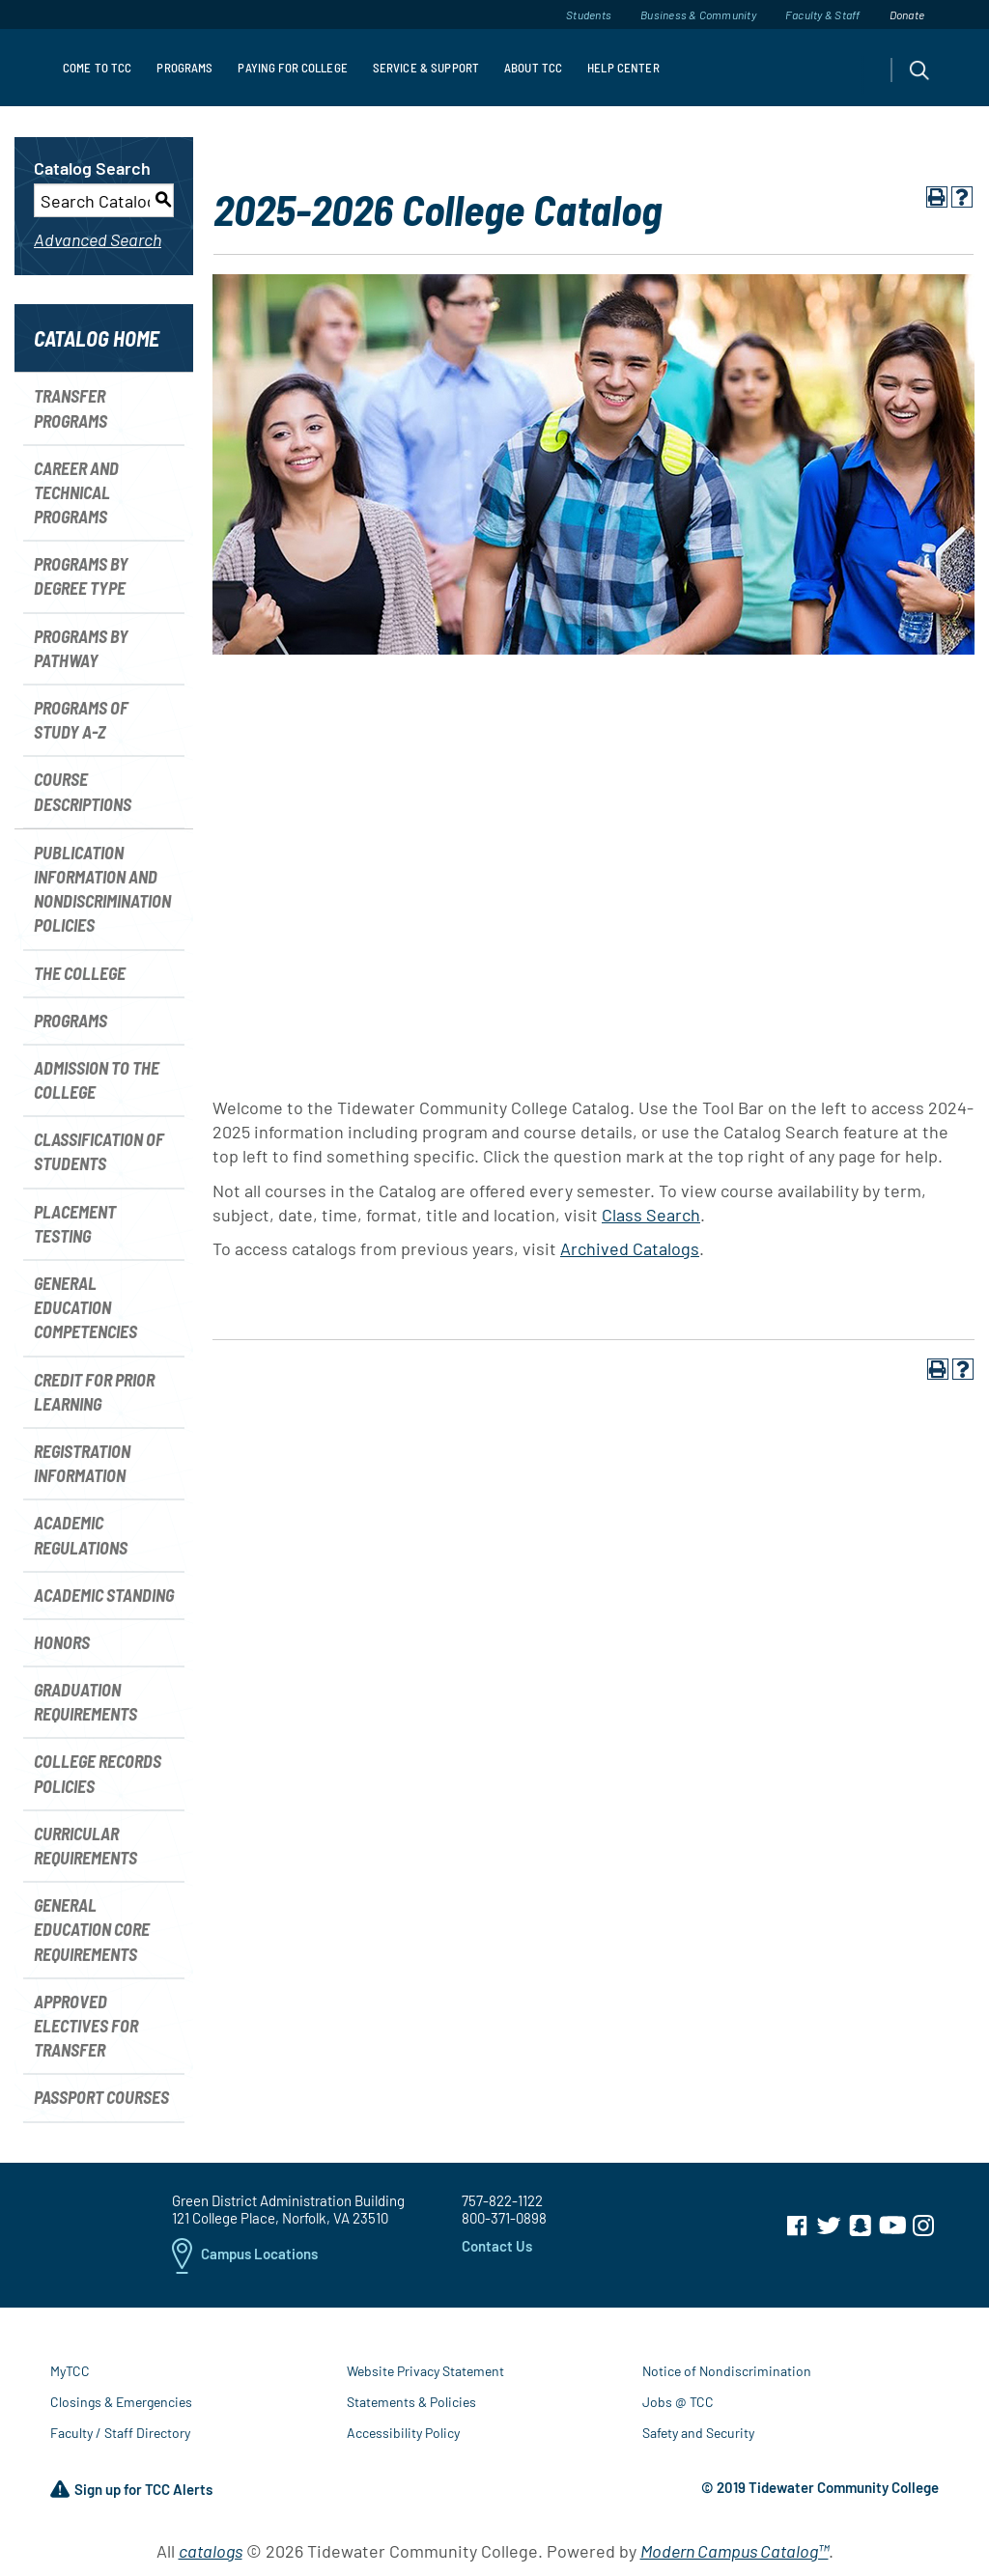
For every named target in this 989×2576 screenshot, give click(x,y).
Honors (62, 1642)
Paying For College (292, 67)
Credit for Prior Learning (94, 1391)
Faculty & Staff (823, 14)
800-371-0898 (504, 2217)
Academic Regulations (80, 1534)
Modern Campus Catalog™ (734, 2551)
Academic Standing (104, 1595)
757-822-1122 (502, 2200)
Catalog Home (96, 337)
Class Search (651, 1214)
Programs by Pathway (81, 648)
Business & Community (698, 14)
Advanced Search (97, 239)
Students (588, 14)
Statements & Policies (411, 2402)
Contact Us (497, 2245)
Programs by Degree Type (81, 576)
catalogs (210, 2551)
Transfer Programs (70, 408)
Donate (907, 14)
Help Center (623, 67)
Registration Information (82, 1463)
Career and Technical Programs (76, 492)
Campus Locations (245, 2255)
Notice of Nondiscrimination (726, 2371)
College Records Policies (97, 1773)
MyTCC (70, 2371)
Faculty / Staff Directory (120, 2432)
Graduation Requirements (85, 1701)
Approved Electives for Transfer (86, 2025)
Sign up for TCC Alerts (131, 2490)
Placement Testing (75, 1223)
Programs (184, 67)
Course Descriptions (82, 791)
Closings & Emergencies (121, 2402)
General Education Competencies (85, 1307)
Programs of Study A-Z (81, 719)
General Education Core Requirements (92, 1929)
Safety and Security (698, 2432)
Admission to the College (96, 1080)
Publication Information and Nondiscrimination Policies (102, 889)
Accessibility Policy (403, 2432)
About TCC (533, 67)
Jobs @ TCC (678, 2402)
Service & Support (426, 67)
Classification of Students (99, 1151)
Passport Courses (101, 2097)
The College (80, 973)
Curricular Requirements (85, 1845)
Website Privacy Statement (425, 2371)
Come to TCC (97, 67)
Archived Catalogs (629, 1248)
